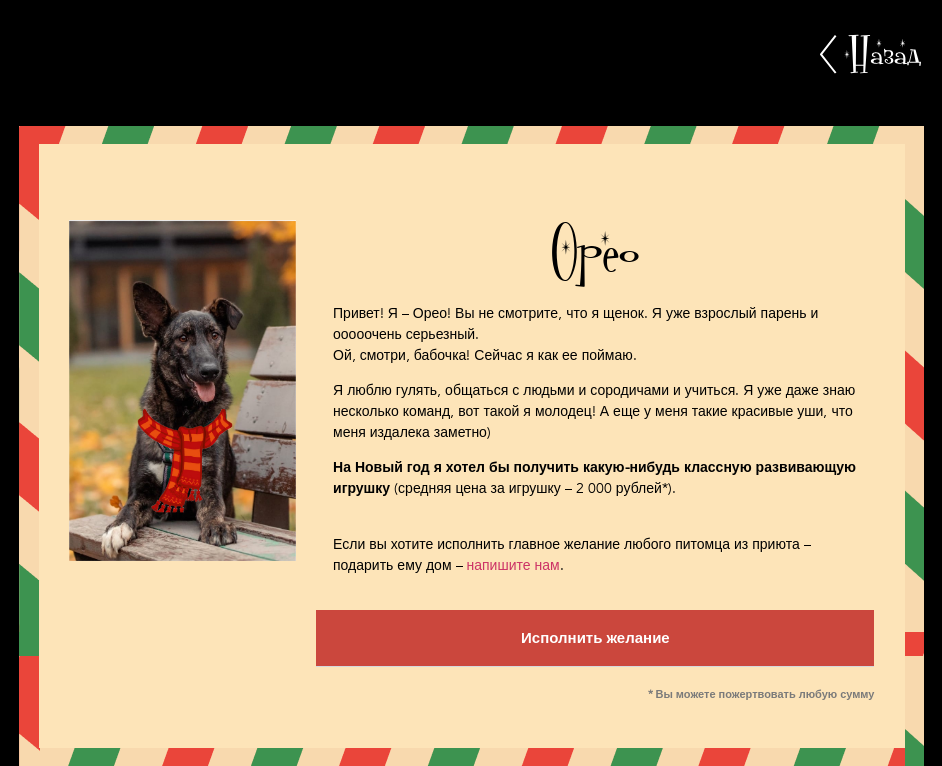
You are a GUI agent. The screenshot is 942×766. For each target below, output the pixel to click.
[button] (595, 638)
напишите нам (513, 565)
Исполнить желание (595, 638)
